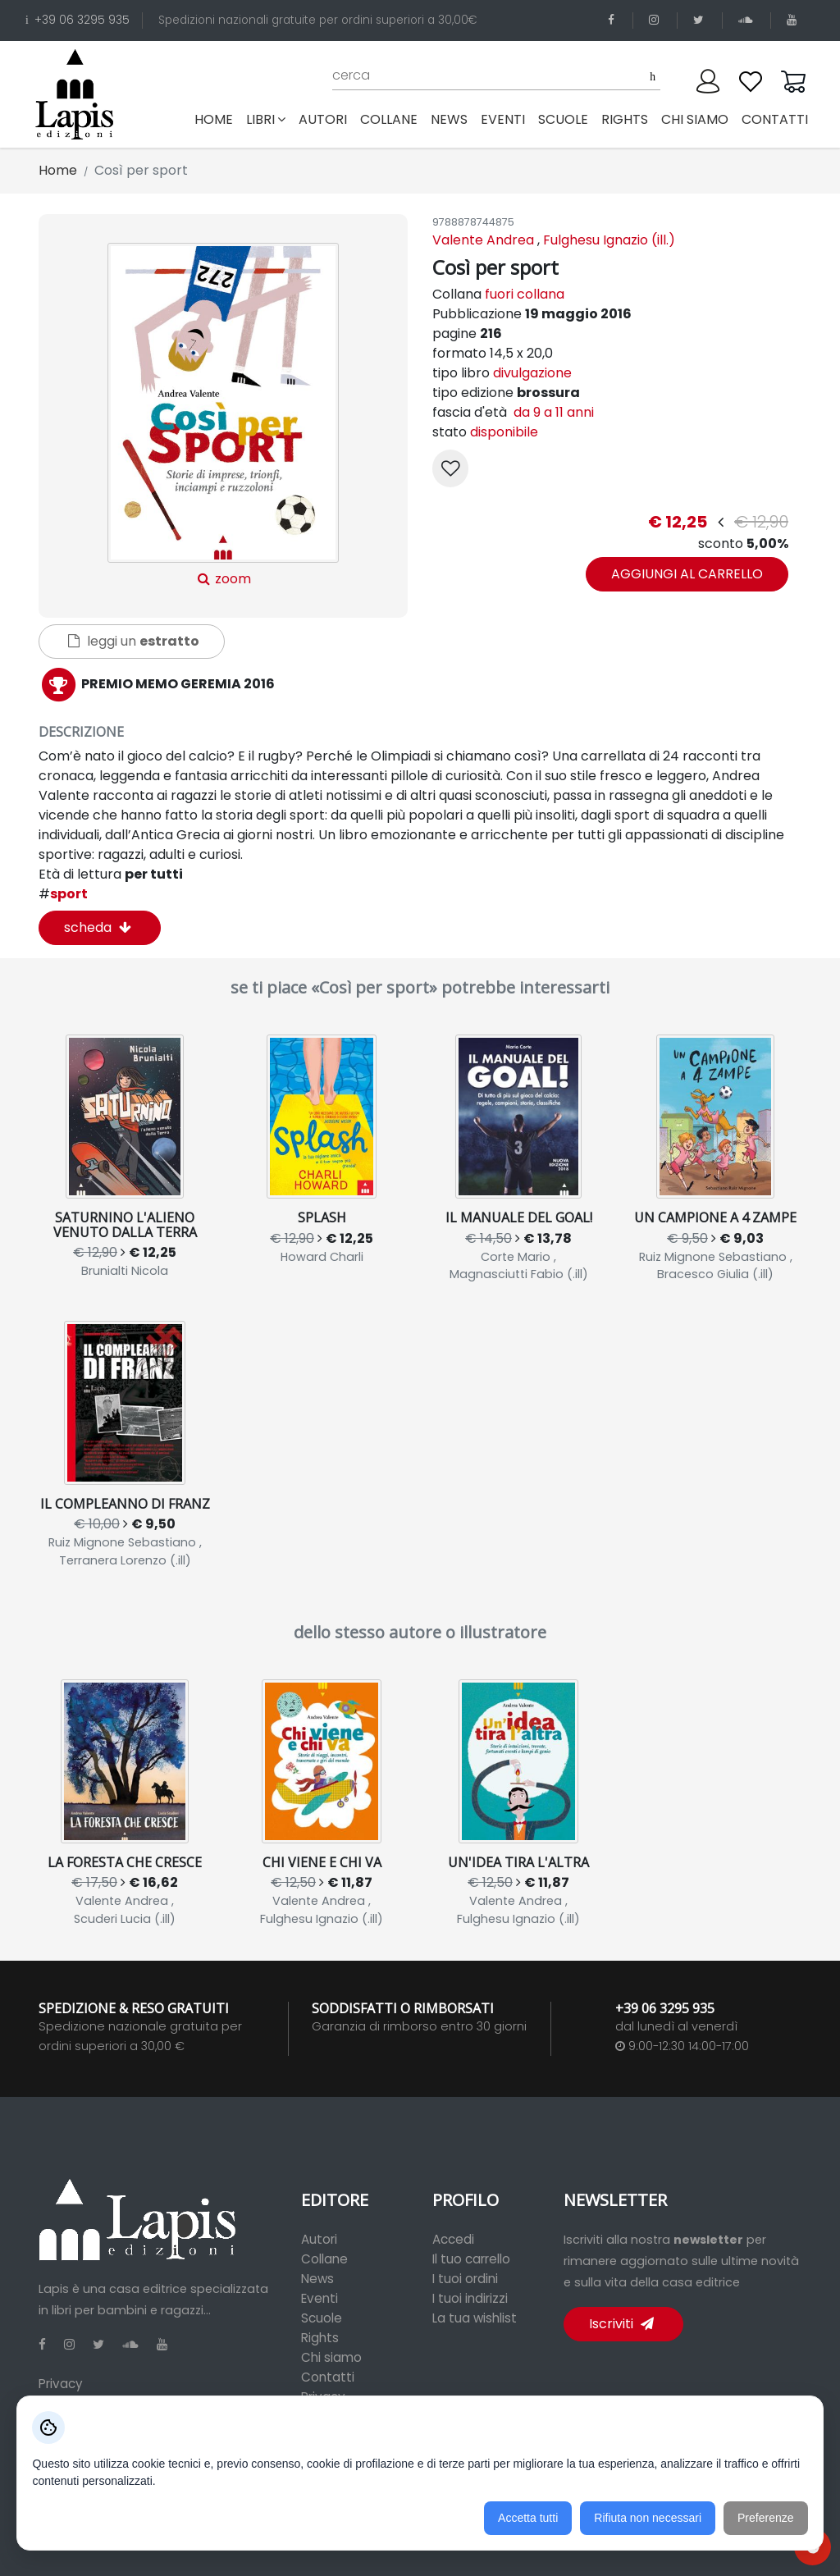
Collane (324, 2259)
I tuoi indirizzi (470, 2298)
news (449, 119)
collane (389, 119)
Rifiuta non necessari (647, 2517)
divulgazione (532, 372)
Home (217, 119)
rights (624, 119)
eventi (503, 119)
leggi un (133, 641)
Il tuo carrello (471, 2259)
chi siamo (694, 119)
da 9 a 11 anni (552, 412)
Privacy (61, 2383)
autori (323, 119)
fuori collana (524, 294)
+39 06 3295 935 (77, 20)
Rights (320, 2337)
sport (63, 893)
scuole (563, 119)
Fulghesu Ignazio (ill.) (609, 240)
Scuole (321, 2318)
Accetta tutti (528, 2517)
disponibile (504, 431)
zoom (223, 415)
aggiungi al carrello (687, 573)
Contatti (327, 2377)
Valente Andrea (483, 240)
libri (265, 119)
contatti (775, 119)
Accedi (453, 2239)
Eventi (319, 2298)
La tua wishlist (474, 2318)
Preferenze (765, 2517)
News (317, 2278)
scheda (97, 927)
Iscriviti (621, 2323)
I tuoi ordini (465, 2278)
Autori (319, 2239)
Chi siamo (331, 2357)
